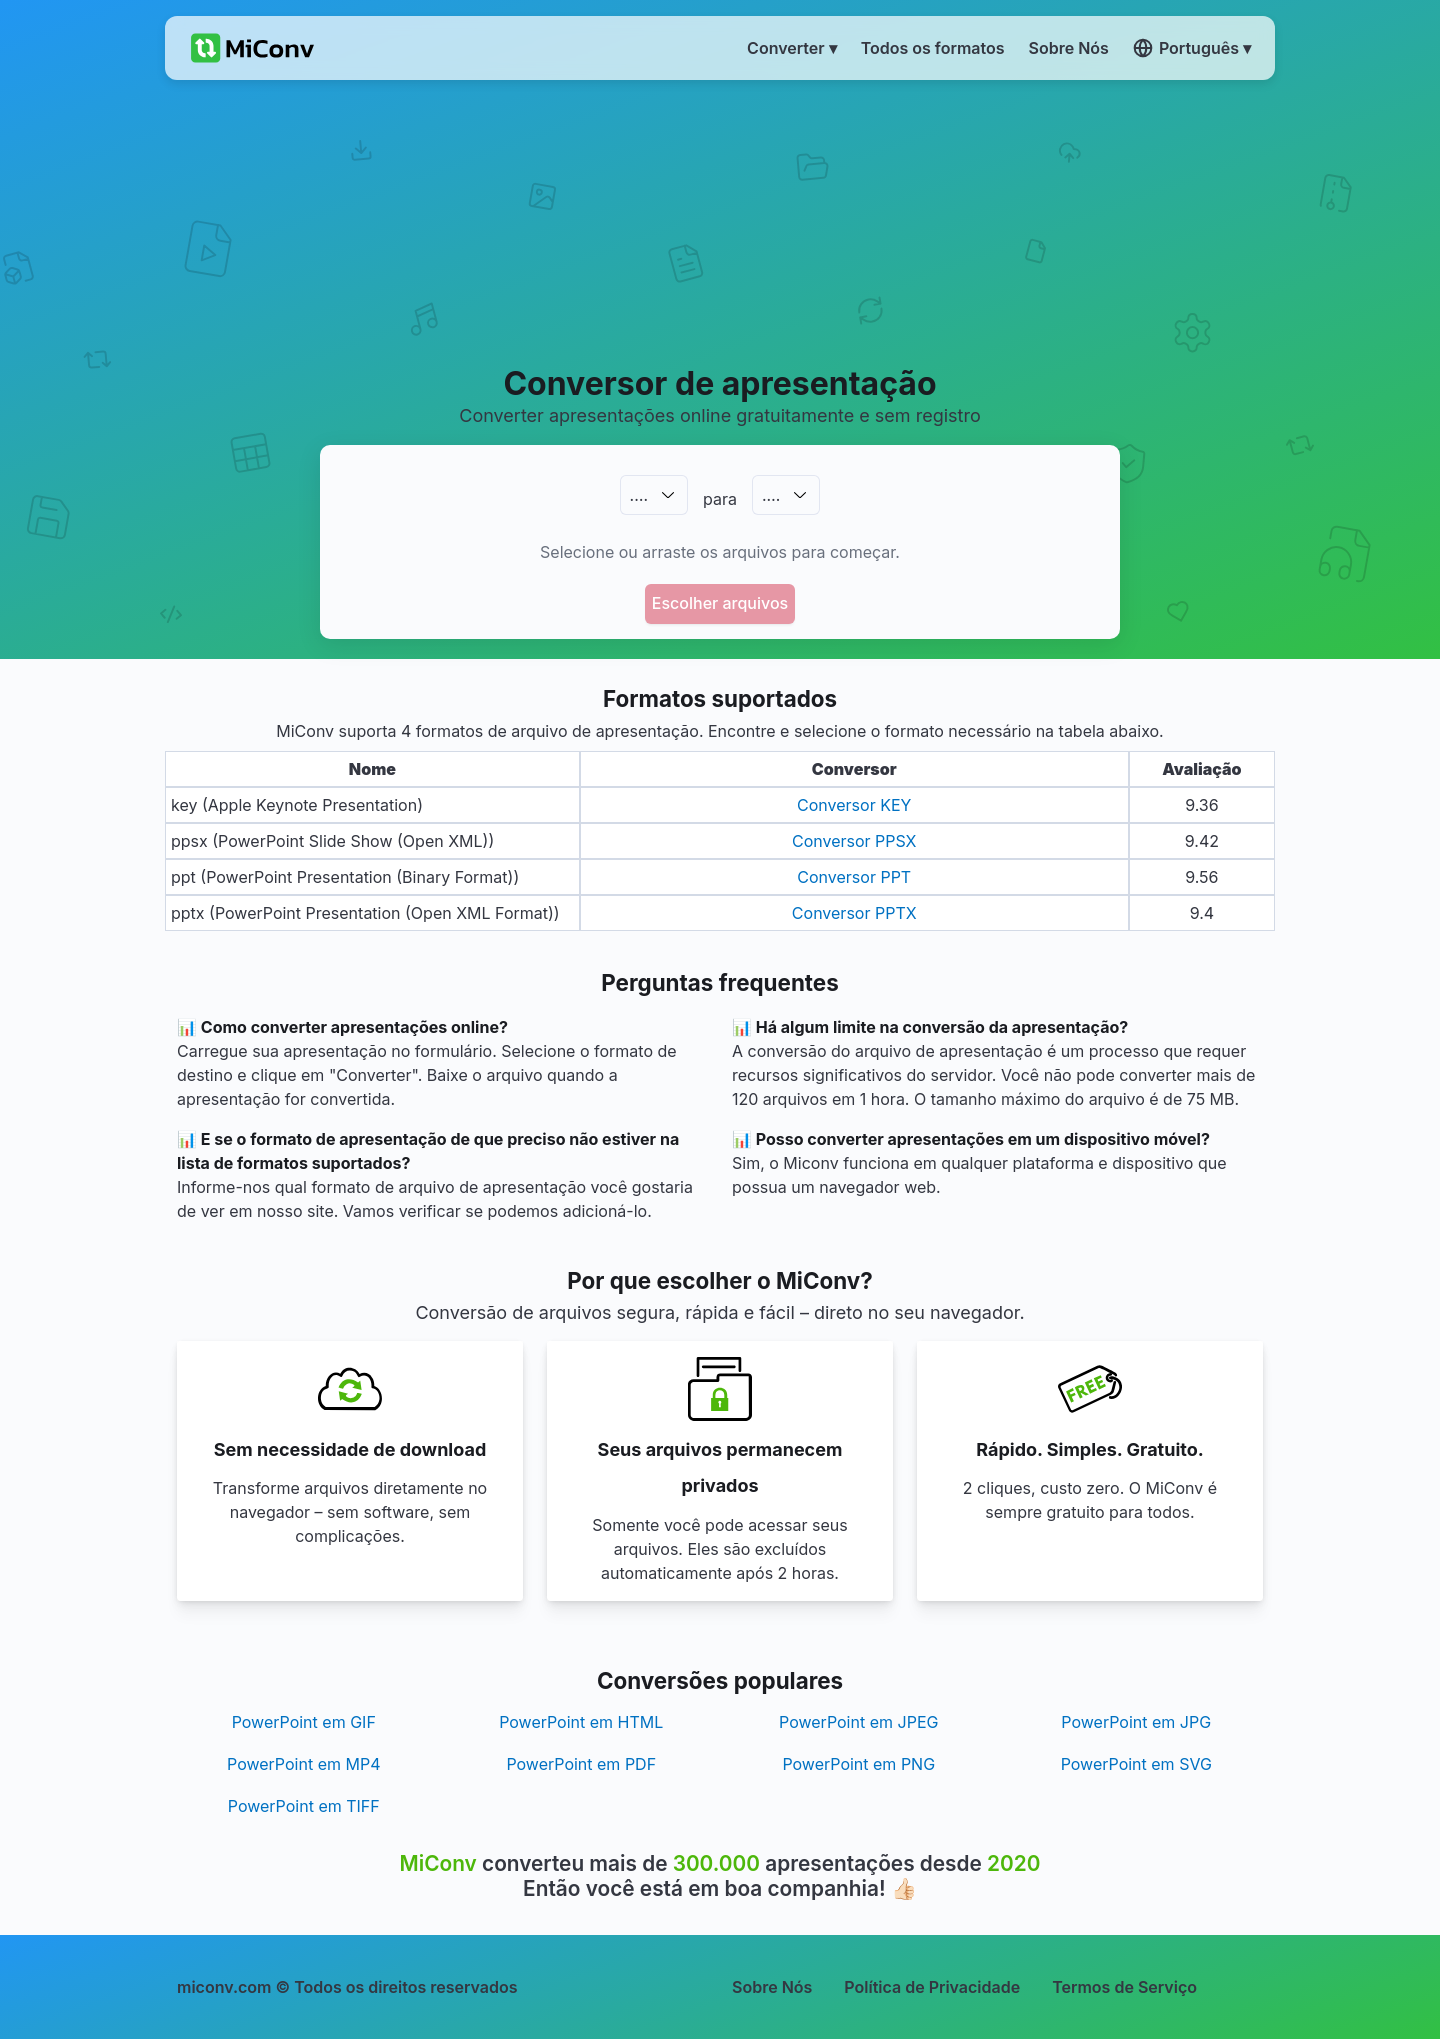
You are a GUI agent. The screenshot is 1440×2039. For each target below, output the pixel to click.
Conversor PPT (854, 877)
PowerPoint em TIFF (304, 1806)
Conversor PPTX (854, 913)
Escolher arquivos (720, 603)
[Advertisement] (720, 221)
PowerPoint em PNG (858, 1764)
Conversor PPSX (854, 841)
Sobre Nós (772, 1987)
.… (639, 495)
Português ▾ (1192, 48)
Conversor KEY (854, 805)
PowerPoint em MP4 (303, 1764)
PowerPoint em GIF (304, 1722)
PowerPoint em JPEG (858, 1722)
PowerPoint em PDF (581, 1764)
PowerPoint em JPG (1136, 1722)
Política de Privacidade (932, 1987)
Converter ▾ (792, 48)
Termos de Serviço (1124, 1987)
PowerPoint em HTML (581, 1722)
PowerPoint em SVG (1136, 1764)
